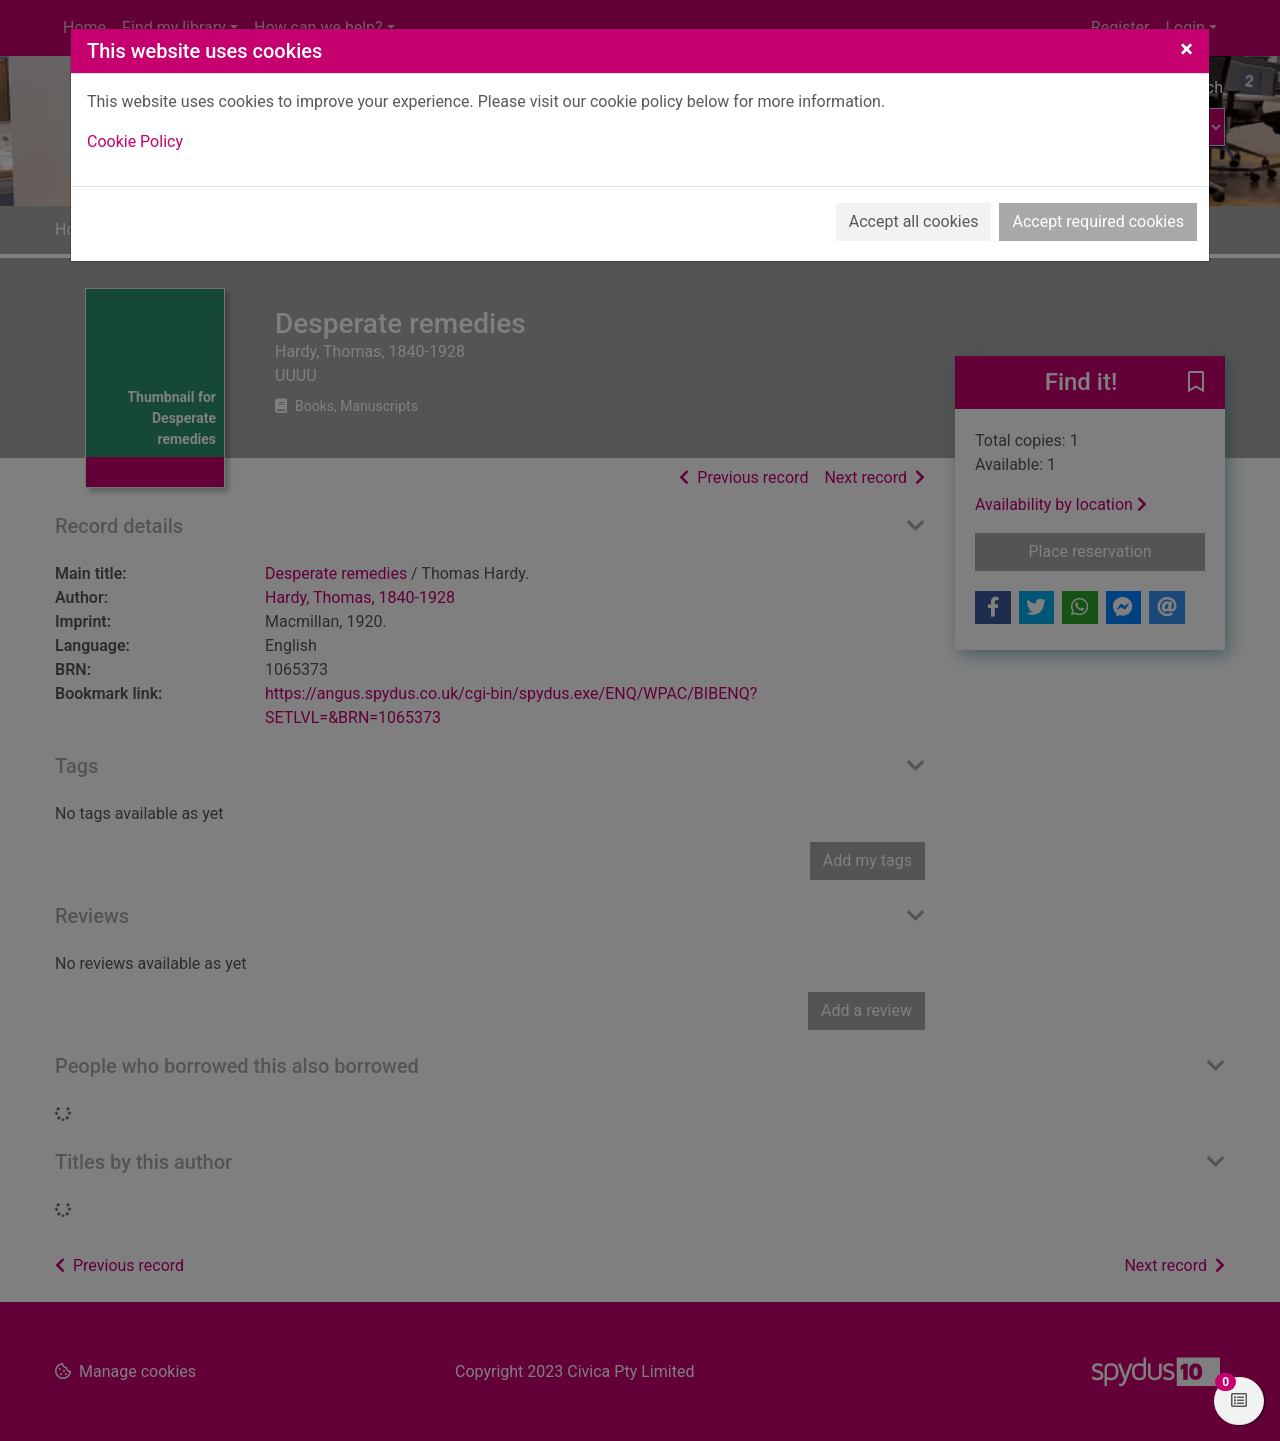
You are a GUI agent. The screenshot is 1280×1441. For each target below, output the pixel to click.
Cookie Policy (135, 141)
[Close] (1186, 49)
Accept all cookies (914, 221)
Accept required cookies (1098, 221)
